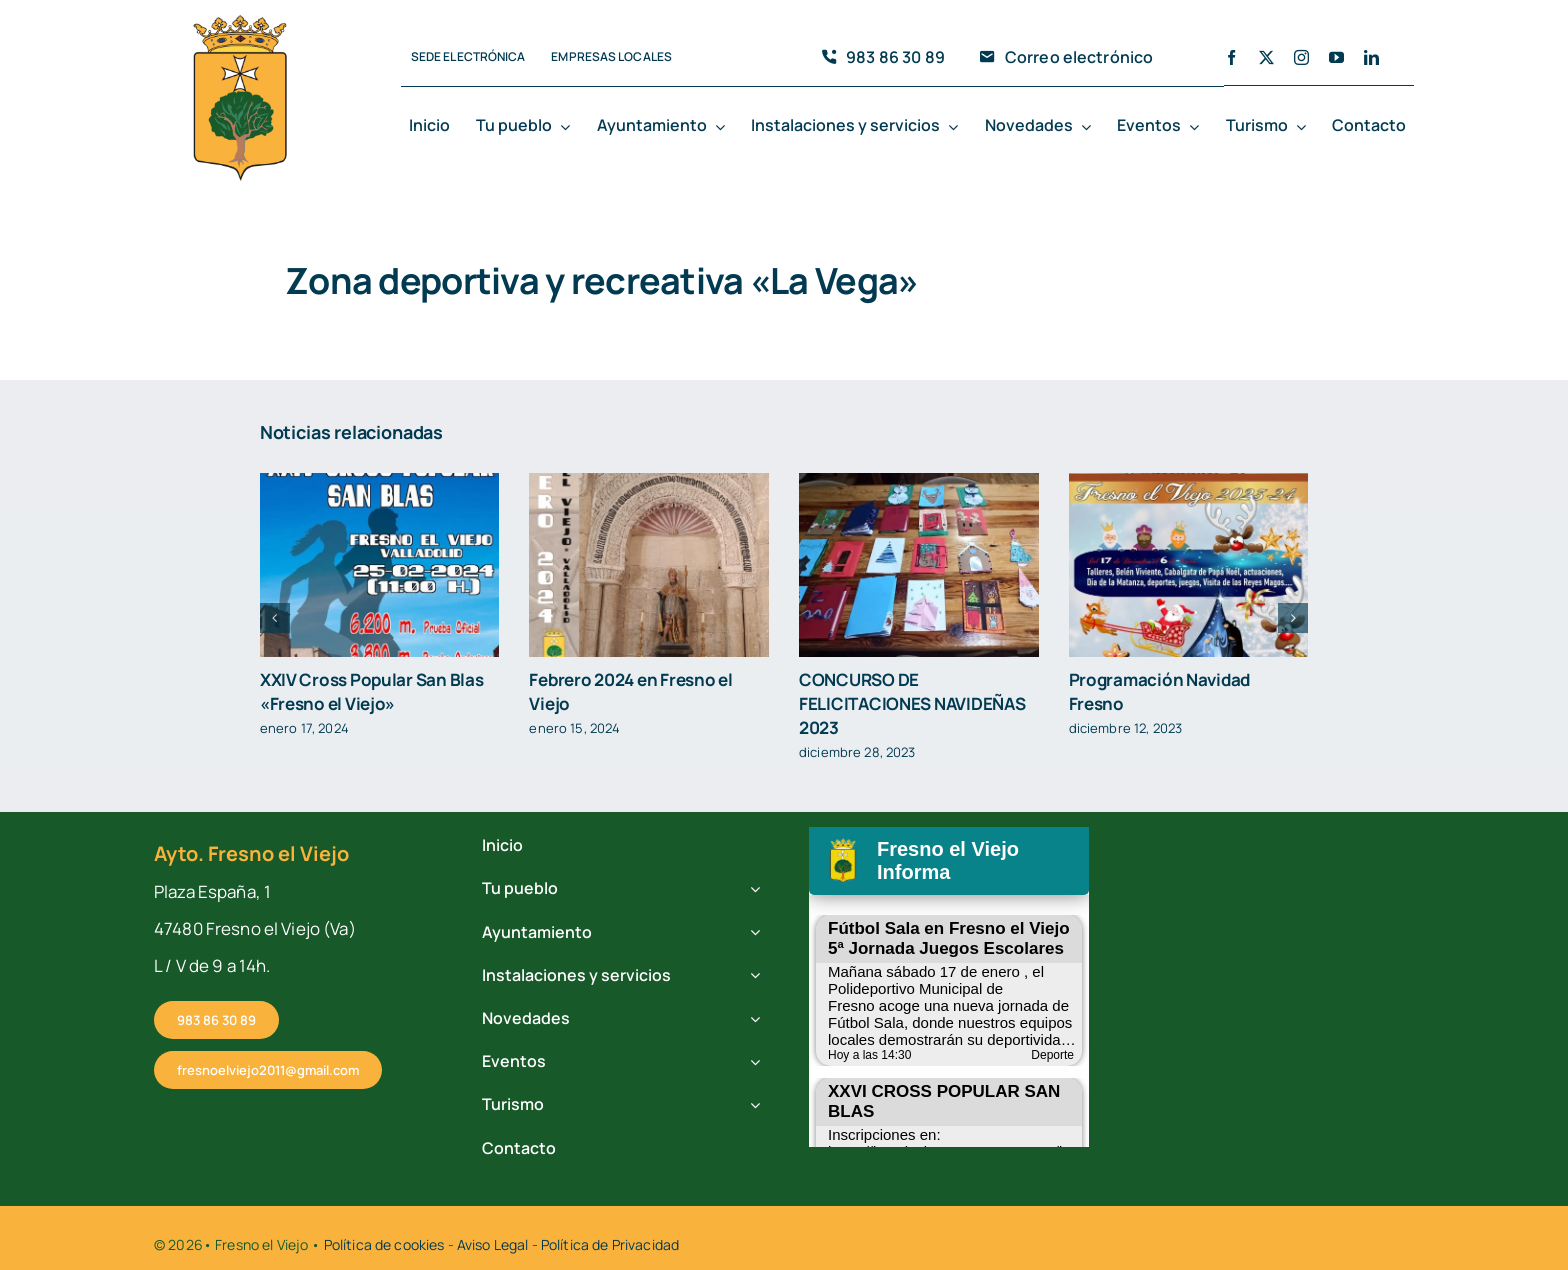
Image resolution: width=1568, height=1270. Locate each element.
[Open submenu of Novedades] (1090, 127)
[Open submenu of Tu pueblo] (569, 127)
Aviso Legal (493, 1244)
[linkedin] (1371, 57)
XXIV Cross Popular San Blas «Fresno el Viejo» (372, 691)
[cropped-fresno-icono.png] (240, 21)
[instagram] (1301, 57)
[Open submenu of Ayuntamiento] (724, 127)
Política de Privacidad (610, 1244)
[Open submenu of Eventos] (1198, 127)
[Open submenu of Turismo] (1305, 127)
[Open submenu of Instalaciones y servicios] (957, 127)
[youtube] (1336, 57)
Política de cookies (384, 1244)
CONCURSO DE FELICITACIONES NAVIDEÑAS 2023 (912, 703)
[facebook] (1231, 57)
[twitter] (1266, 57)
